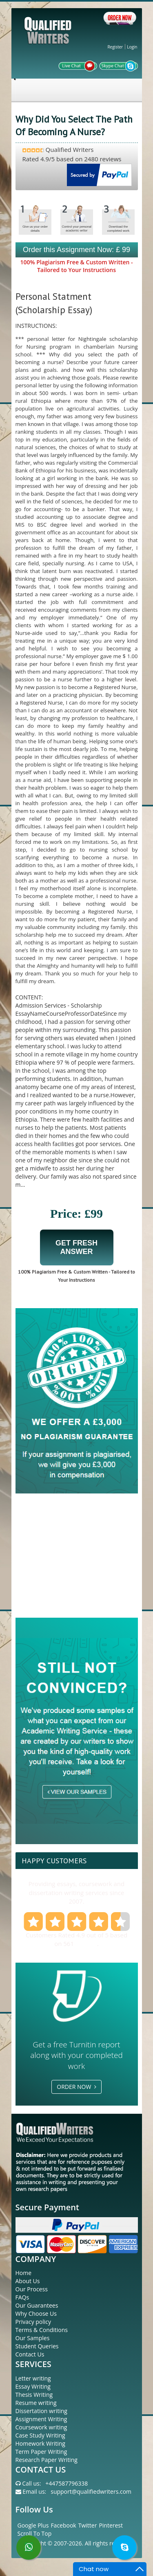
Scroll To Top (35, 2533)
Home (24, 2273)
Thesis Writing (34, 2394)
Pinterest (111, 2525)
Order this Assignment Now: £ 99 (76, 250)
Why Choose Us (36, 2313)
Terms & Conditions (42, 2330)
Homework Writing (40, 2443)
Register (115, 47)
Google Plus (33, 2525)
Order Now (76, 2087)
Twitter (87, 2525)
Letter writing (33, 2378)
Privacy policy (33, 2322)
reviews (86, 1943)
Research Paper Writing (47, 2460)
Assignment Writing (41, 2419)
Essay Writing (33, 2386)
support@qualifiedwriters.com (91, 2491)
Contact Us (30, 2354)
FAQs (22, 2297)
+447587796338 (66, 2483)
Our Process (32, 2289)
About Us (28, 2281)
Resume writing (36, 2403)
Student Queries (37, 2346)
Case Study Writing (40, 2435)
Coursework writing (41, 2427)
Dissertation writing (41, 2411)
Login (132, 47)
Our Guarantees (37, 2305)
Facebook (63, 2525)
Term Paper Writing (41, 2451)
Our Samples (33, 2338)
